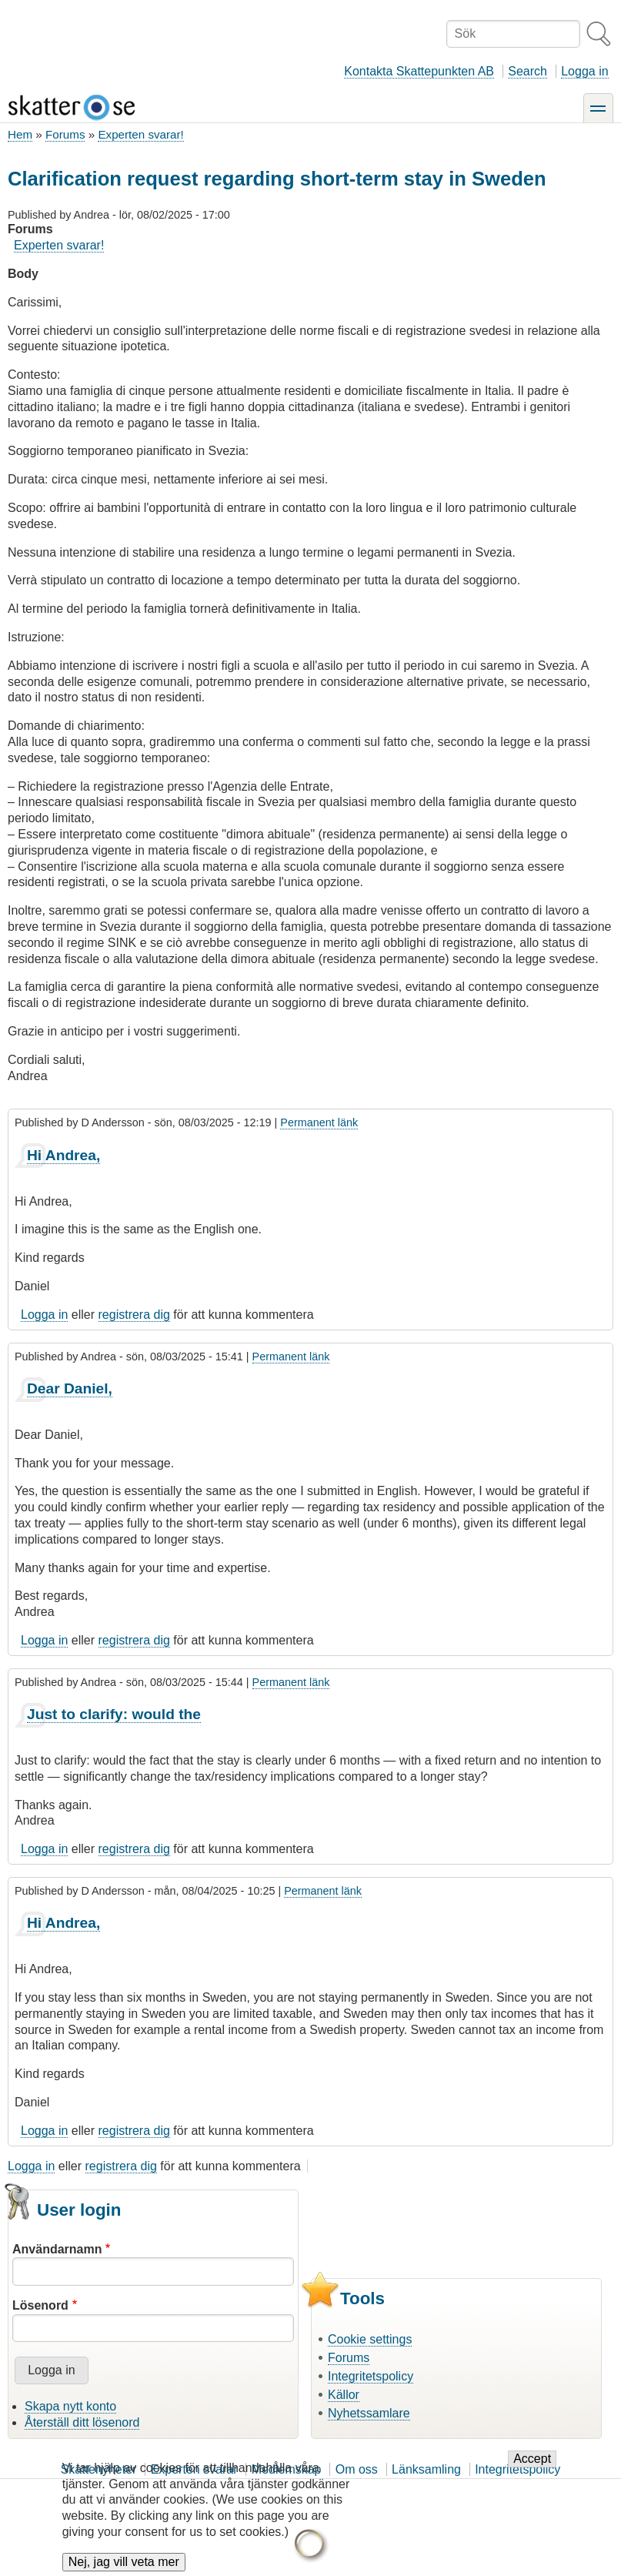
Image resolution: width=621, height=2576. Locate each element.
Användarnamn (57, 2249)
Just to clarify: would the (114, 1714)
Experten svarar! (140, 134)
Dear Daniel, (69, 1388)
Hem (20, 134)
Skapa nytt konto (70, 2406)
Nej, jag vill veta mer (123, 2561)
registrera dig (134, 1314)
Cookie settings (370, 2339)
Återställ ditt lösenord (82, 2422)
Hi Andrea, (63, 1155)
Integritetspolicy (370, 2376)
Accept (532, 2458)
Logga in (584, 71)
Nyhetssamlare (369, 2413)
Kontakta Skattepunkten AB (419, 71)
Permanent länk (319, 1122)
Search (527, 71)
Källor (343, 2394)
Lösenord (40, 2305)
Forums (65, 134)
